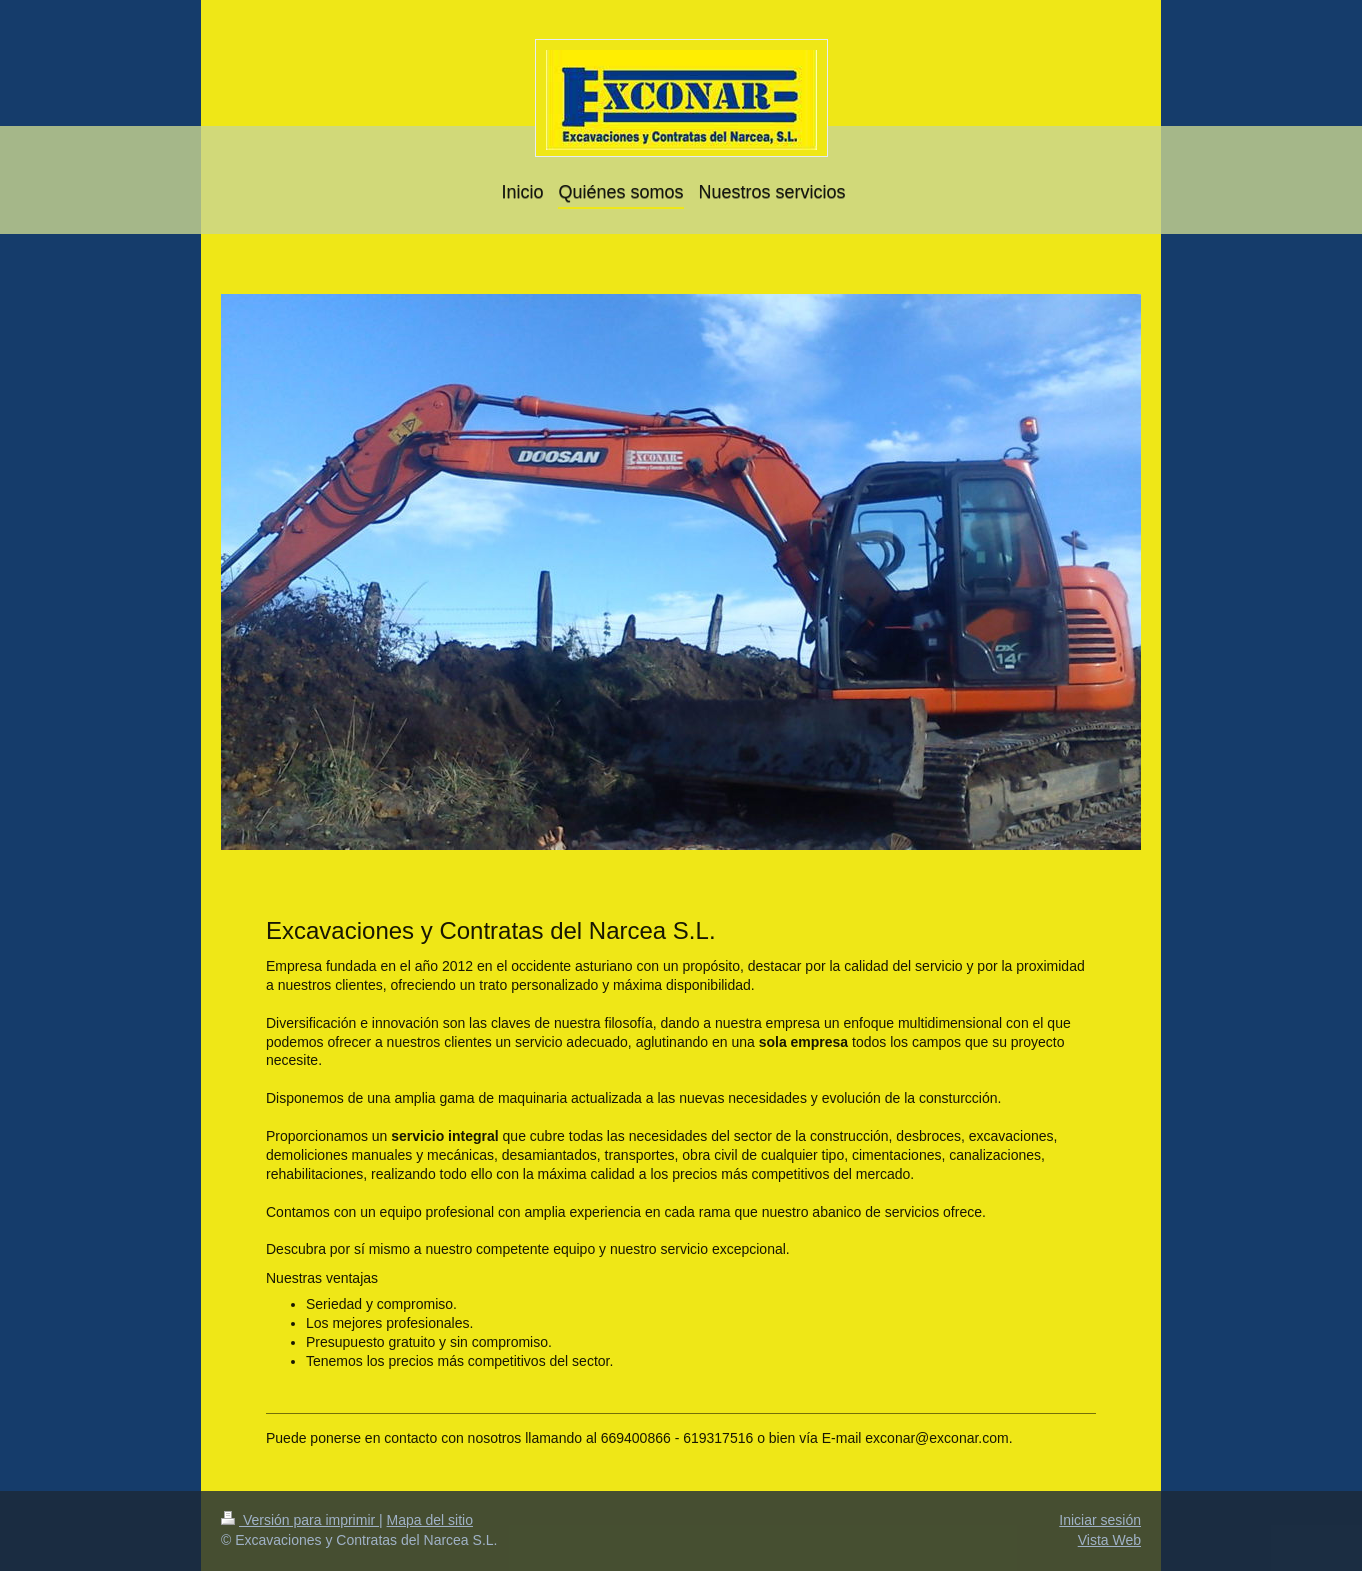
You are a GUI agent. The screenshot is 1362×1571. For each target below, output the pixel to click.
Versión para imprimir (300, 1520)
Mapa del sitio (430, 1520)
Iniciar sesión (1100, 1520)
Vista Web (1109, 1540)
